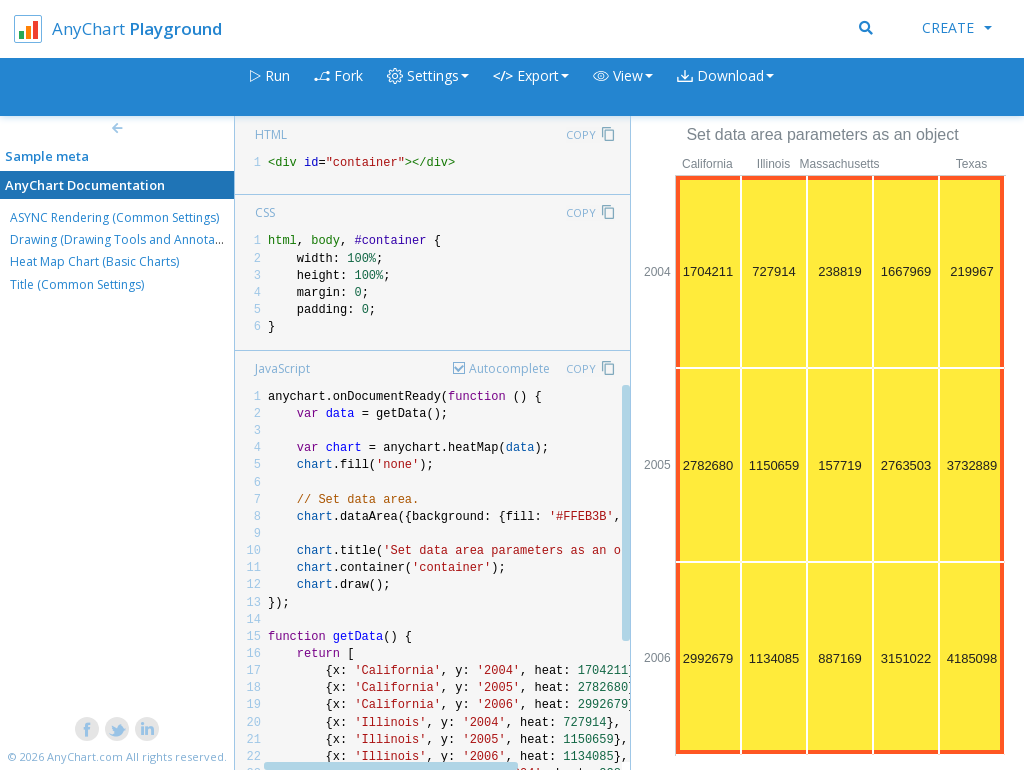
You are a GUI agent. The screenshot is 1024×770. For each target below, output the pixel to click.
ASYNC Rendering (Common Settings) (114, 217)
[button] (623, 87)
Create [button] (957, 27)
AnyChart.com (85, 756)
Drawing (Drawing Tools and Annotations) (128, 239)
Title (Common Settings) (77, 284)
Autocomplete (509, 368)
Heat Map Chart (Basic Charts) (94, 261)
